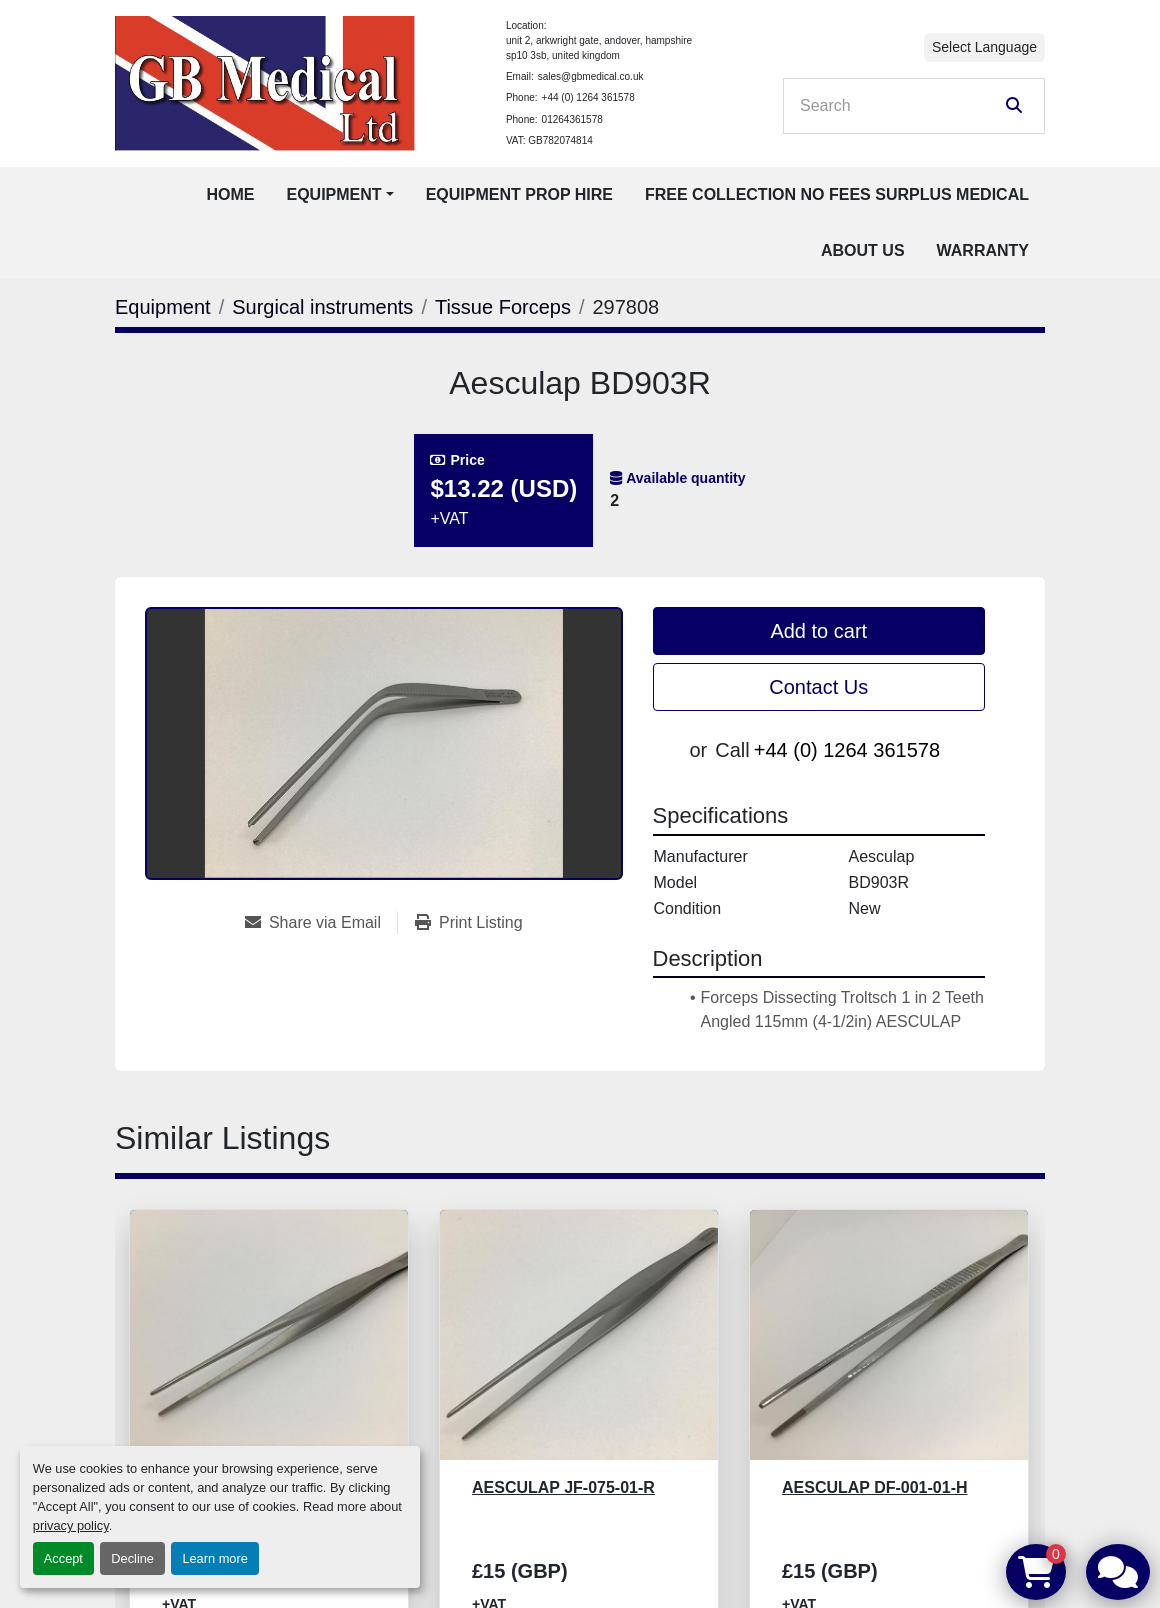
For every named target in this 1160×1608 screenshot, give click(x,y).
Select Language (984, 47)
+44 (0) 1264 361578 (588, 97)
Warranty (983, 250)
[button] (339, 195)
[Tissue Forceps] (503, 307)
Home (230, 194)
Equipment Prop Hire (519, 194)
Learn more (214, 1558)
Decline (132, 1558)
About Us (863, 250)
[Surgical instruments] (322, 307)
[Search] (900, 106)
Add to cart (818, 631)
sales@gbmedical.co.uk (591, 76)
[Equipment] (163, 307)
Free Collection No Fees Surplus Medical (837, 194)
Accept (63, 1558)
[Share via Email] (321, 923)
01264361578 (572, 119)
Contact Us (818, 687)
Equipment (333, 194)
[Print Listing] (469, 923)
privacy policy (71, 1525)
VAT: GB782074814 (549, 140)
